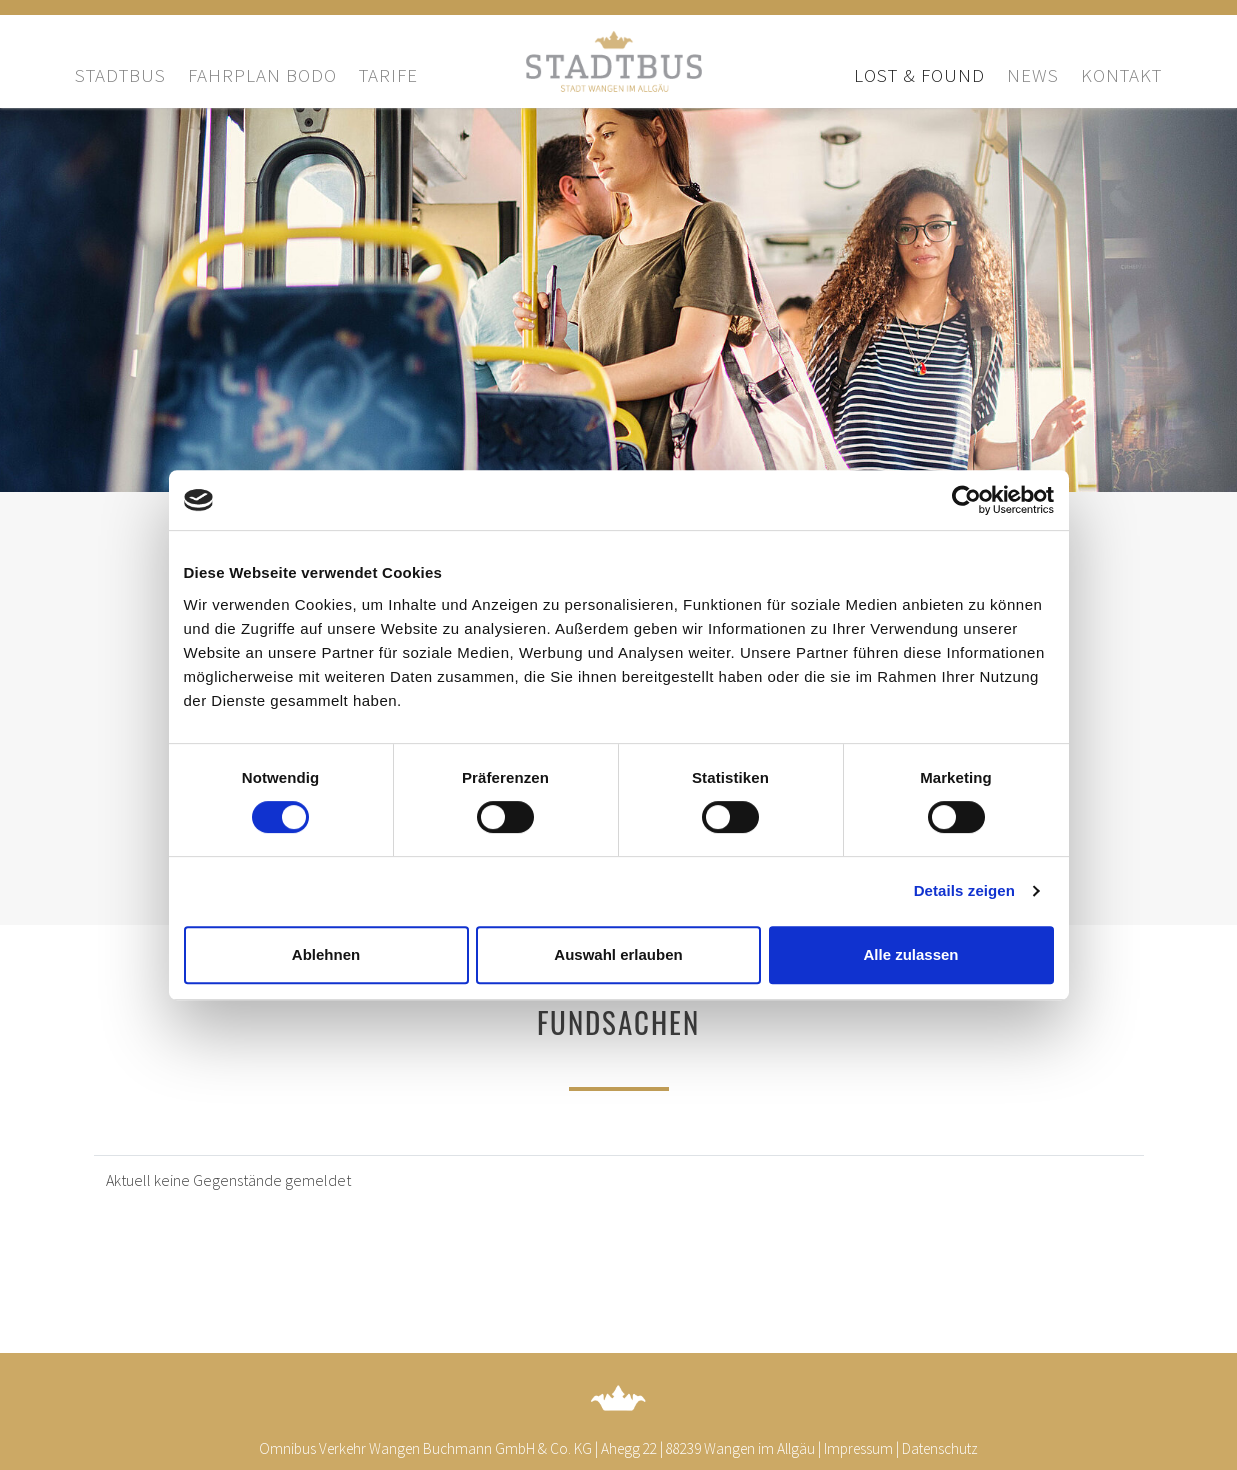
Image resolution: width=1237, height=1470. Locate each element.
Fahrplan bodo (262, 75)
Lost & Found (919, 75)
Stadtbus (120, 75)
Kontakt (1121, 75)
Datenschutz (940, 1448)
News (1033, 75)
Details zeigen (964, 890)
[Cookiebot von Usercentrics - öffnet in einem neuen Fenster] (966, 500)
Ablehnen (326, 954)
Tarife (388, 75)
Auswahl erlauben (618, 954)
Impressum (858, 1448)
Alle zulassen (910, 954)
